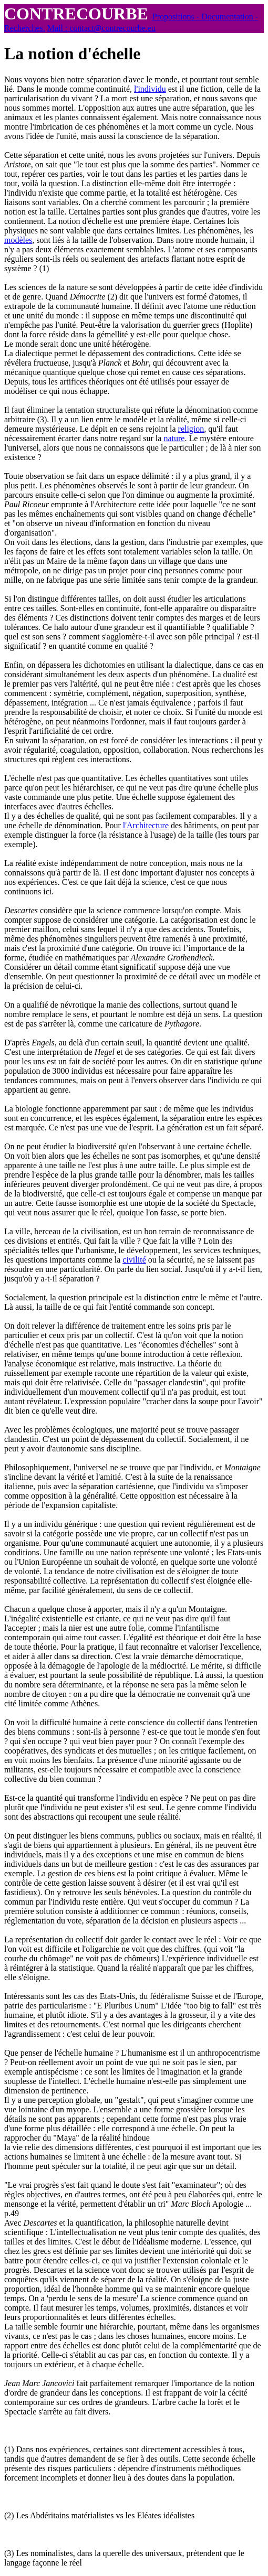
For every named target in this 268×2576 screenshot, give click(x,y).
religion (191, 428)
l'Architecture (146, 825)
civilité (134, 1259)
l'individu (150, 88)
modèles (18, 240)
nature (173, 438)
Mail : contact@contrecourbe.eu (101, 28)
